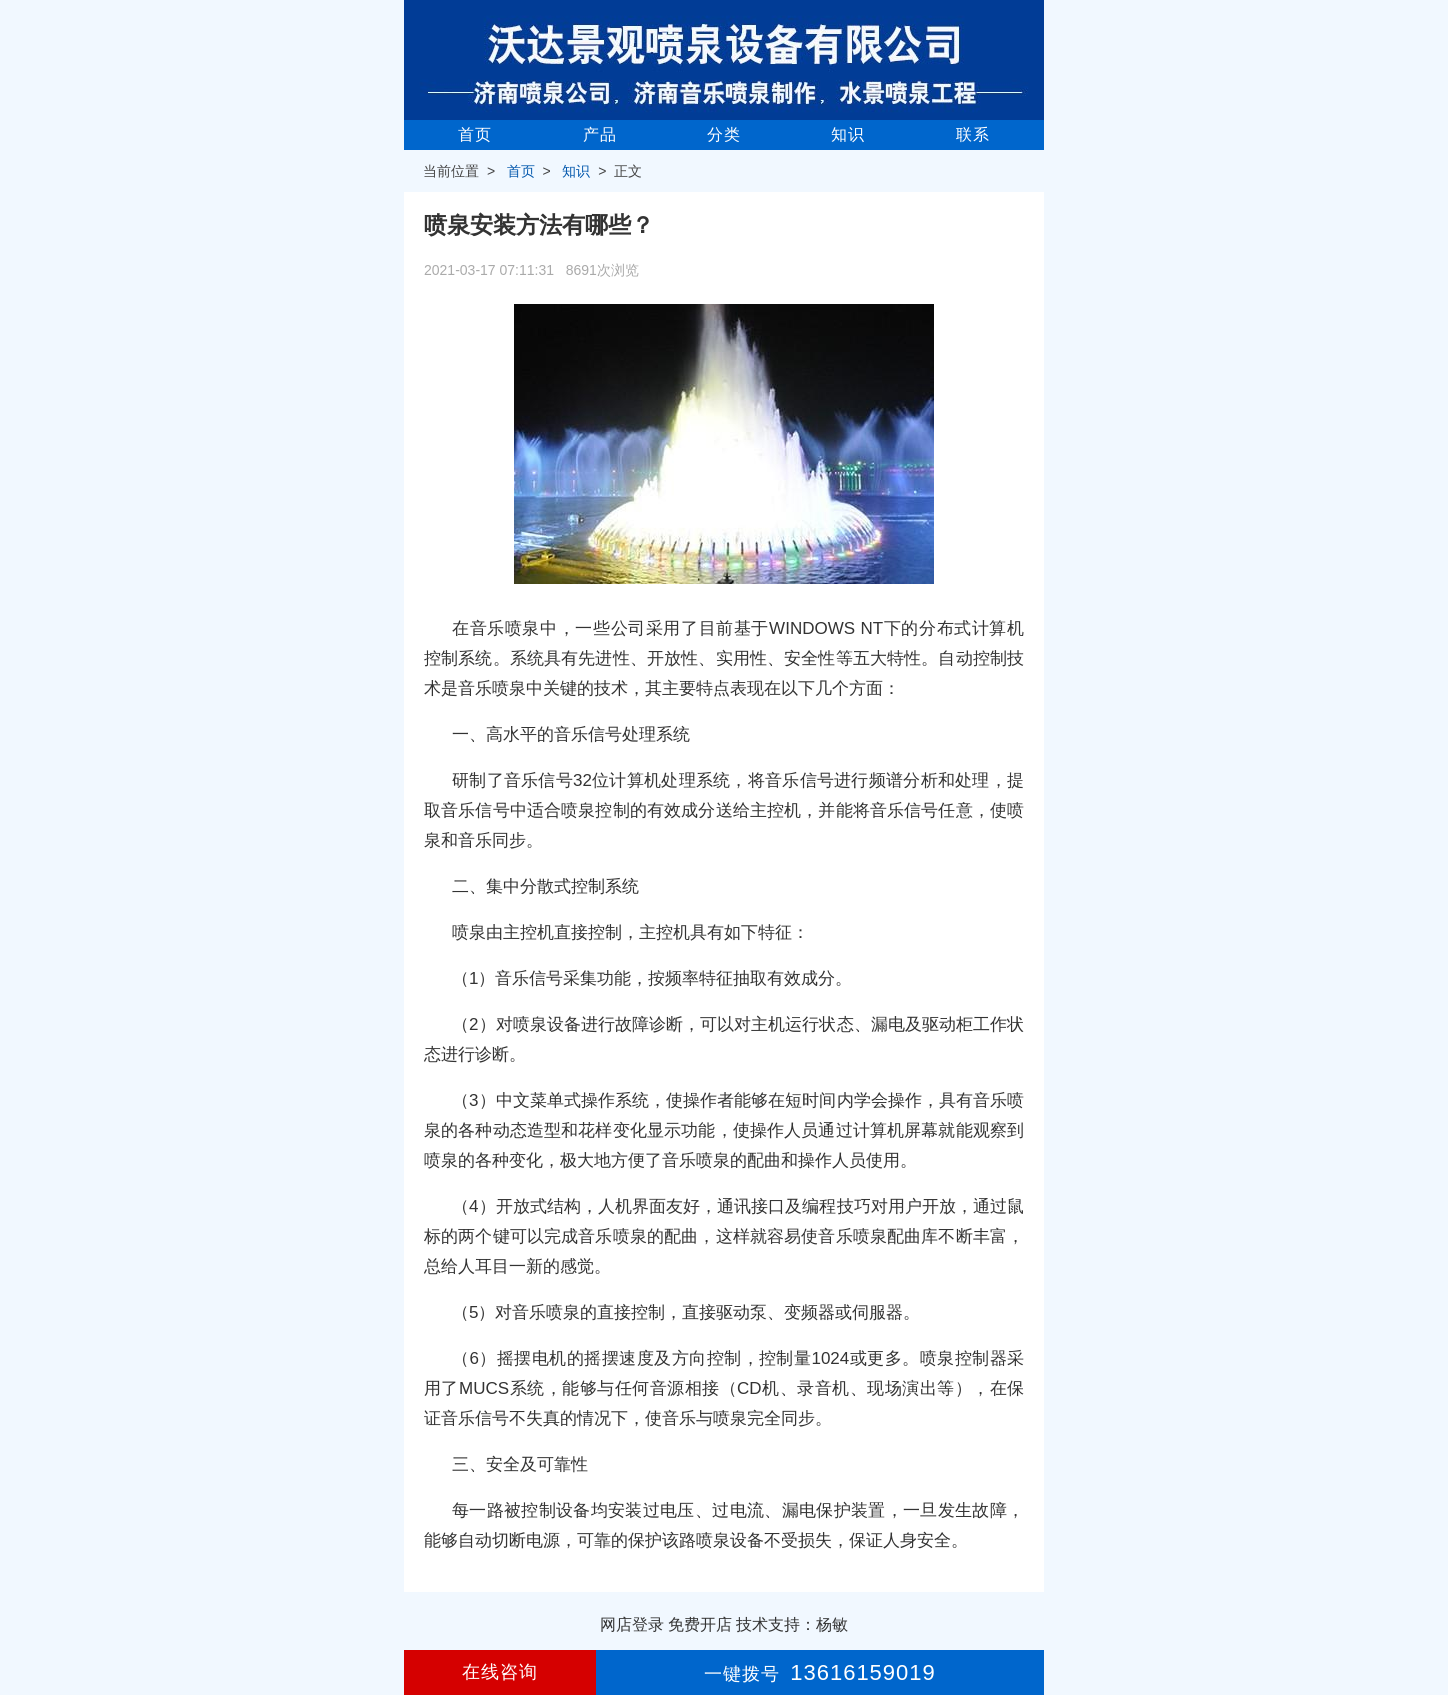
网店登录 (632, 1624)
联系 (973, 134)
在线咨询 (500, 1672)
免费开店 (700, 1624)
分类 (724, 134)
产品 (600, 134)
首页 (475, 134)
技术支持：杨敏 (792, 1624)
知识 (848, 134)
